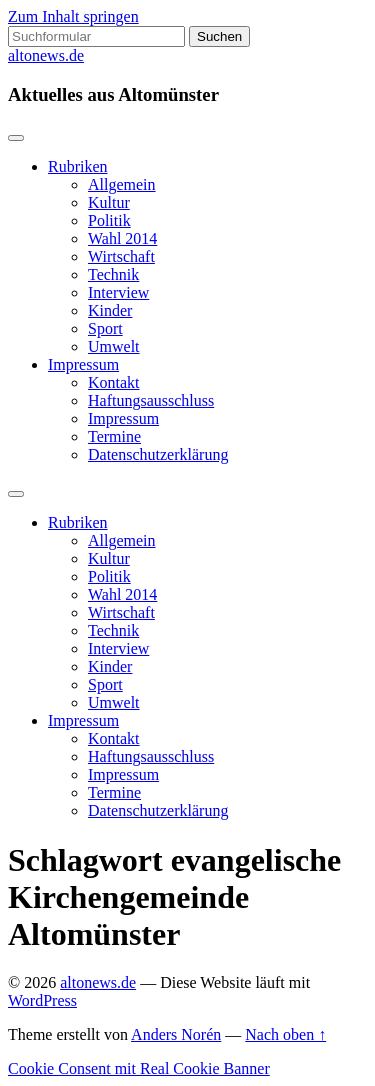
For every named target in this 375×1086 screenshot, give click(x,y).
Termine (114, 436)
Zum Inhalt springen (73, 16)
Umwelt (114, 346)
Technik (113, 274)
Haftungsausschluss (151, 400)
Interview (118, 292)
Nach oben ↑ (285, 1034)
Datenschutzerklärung (158, 454)
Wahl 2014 (122, 238)
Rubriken (78, 166)
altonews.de (46, 55)
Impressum (83, 364)
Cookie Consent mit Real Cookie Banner (139, 1068)
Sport (105, 328)
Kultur (109, 202)
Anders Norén (176, 1034)
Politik (109, 220)
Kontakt (114, 382)
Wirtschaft (121, 256)
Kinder (110, 310)
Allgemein (122, 184)
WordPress (42, 1000)
